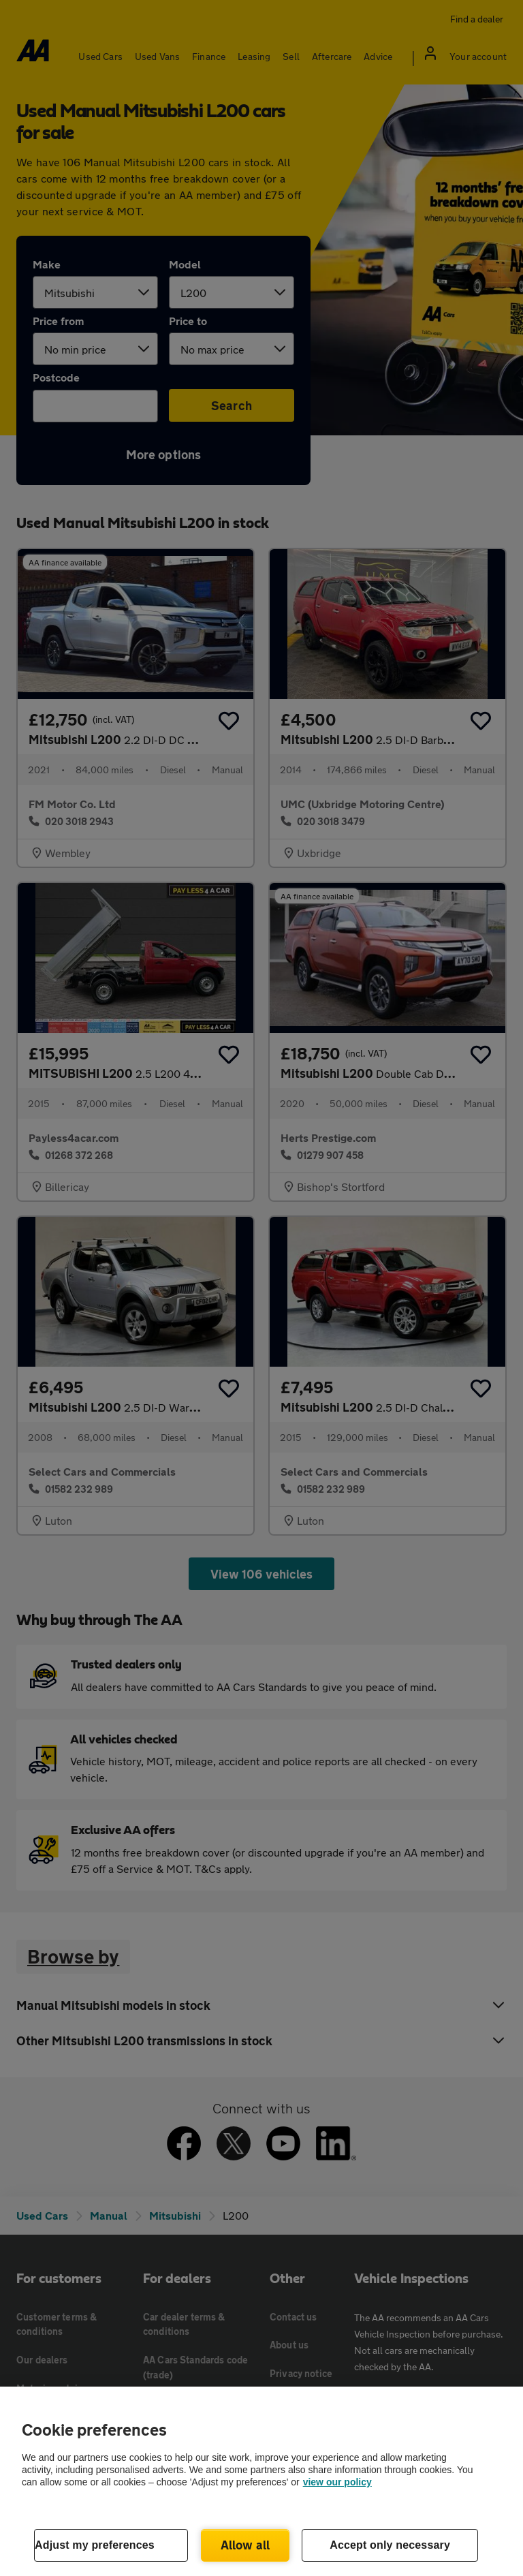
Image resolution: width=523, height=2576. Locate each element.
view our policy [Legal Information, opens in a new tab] (337, 2482)
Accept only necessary (390, 2545)
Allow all (245, 2544)
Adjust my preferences (95, 2545)
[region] (261, 2481)
